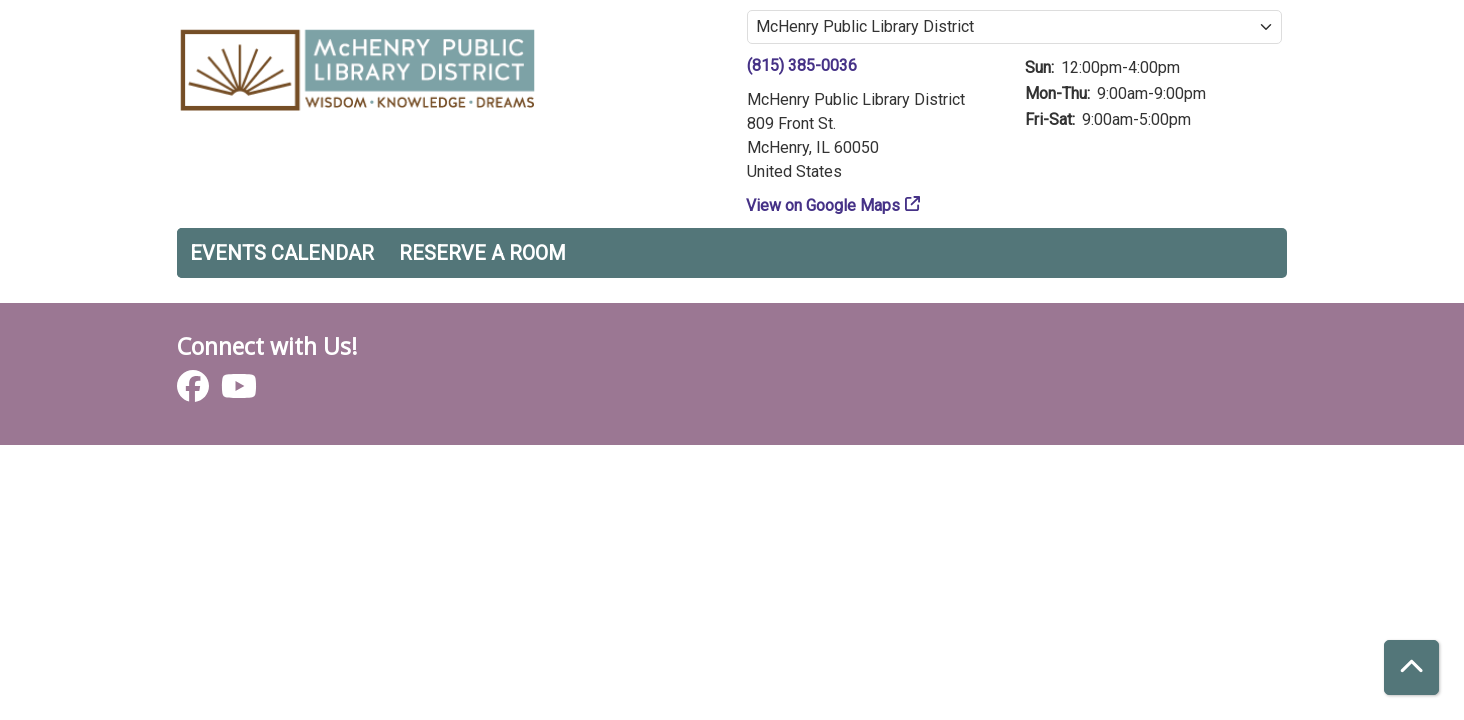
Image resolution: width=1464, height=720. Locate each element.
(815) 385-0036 (802, 65)
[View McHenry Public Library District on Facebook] (195, 392)
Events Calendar (282, 253)
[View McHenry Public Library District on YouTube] (239, 392)
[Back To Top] (1411, 667)
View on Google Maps (823, 205)
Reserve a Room (482, 253)
